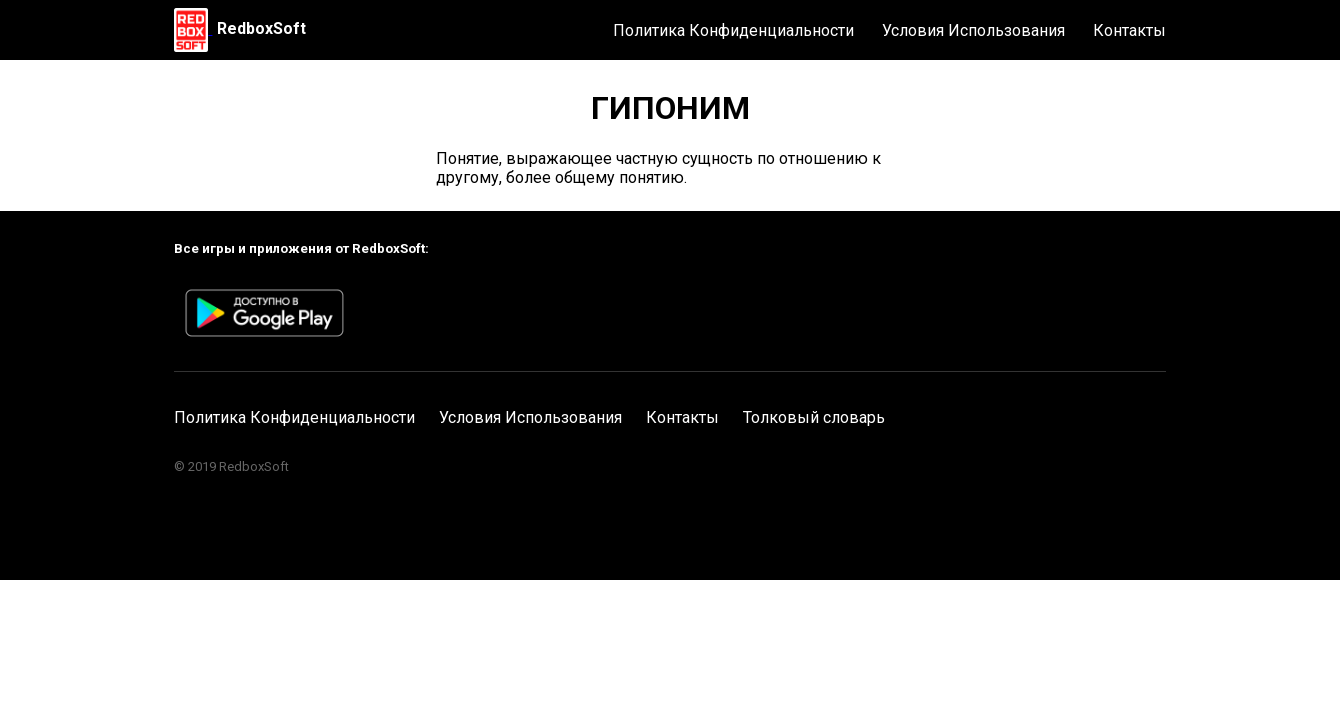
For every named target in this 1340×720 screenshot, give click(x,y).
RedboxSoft (261, 28)
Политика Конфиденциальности (733, 30)
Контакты (1129, 30)
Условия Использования (973, 30)
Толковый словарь (814, 417)
